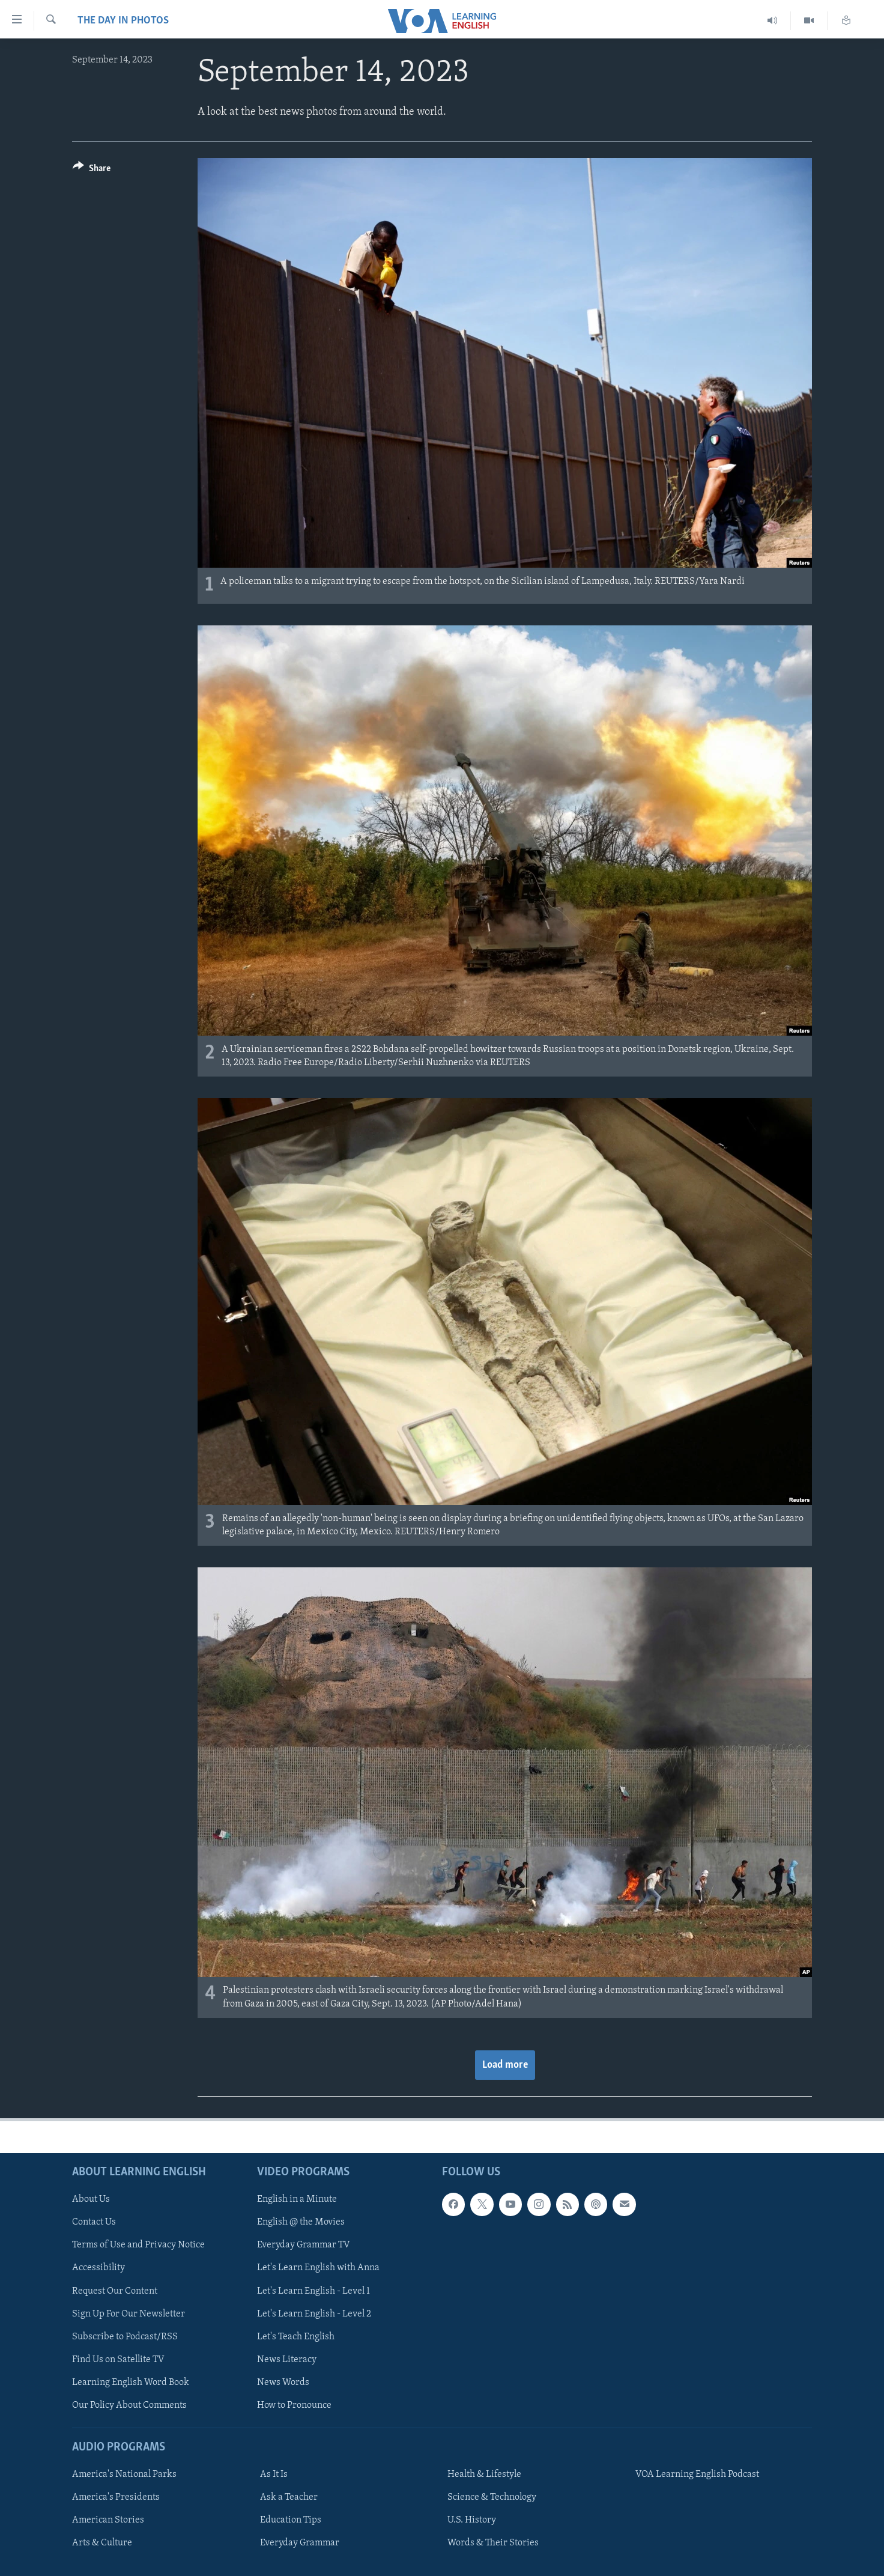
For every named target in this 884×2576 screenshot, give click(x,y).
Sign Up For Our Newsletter (128, 2313)
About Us (91, 2199)
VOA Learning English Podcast (697, 2474)
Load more (505, 2065)
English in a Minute (297, 2199)
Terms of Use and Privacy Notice (138, 2245)
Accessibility (98, 2268)
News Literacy (286, 2359)
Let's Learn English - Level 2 (314, 2313)
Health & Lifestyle (484, 2474)
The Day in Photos (123, 20)
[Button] (91, 170)
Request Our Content (114, 2290)
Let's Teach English (296, 2336)
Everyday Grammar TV (303, 2245)
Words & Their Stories (493, 2543)
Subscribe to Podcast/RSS (125, 2336)
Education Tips (290, 2520)
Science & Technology (491, 2497)
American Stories (108, 2520)
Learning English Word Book (130, 2382)
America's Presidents (116, 2497)
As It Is (274, 2474)
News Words (283, 2382)
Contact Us (94, 2222)
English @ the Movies (301, 2222)
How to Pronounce (294, 2405)
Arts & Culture (102, 2543)
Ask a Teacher (289, 2497)
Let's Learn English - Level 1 (313, 2290)
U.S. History (471, 2520)
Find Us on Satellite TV (118, 2359)
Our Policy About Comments (129, 2405)
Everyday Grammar (299, 2543)
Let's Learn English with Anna (318, 2268)
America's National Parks (124, 2474)
